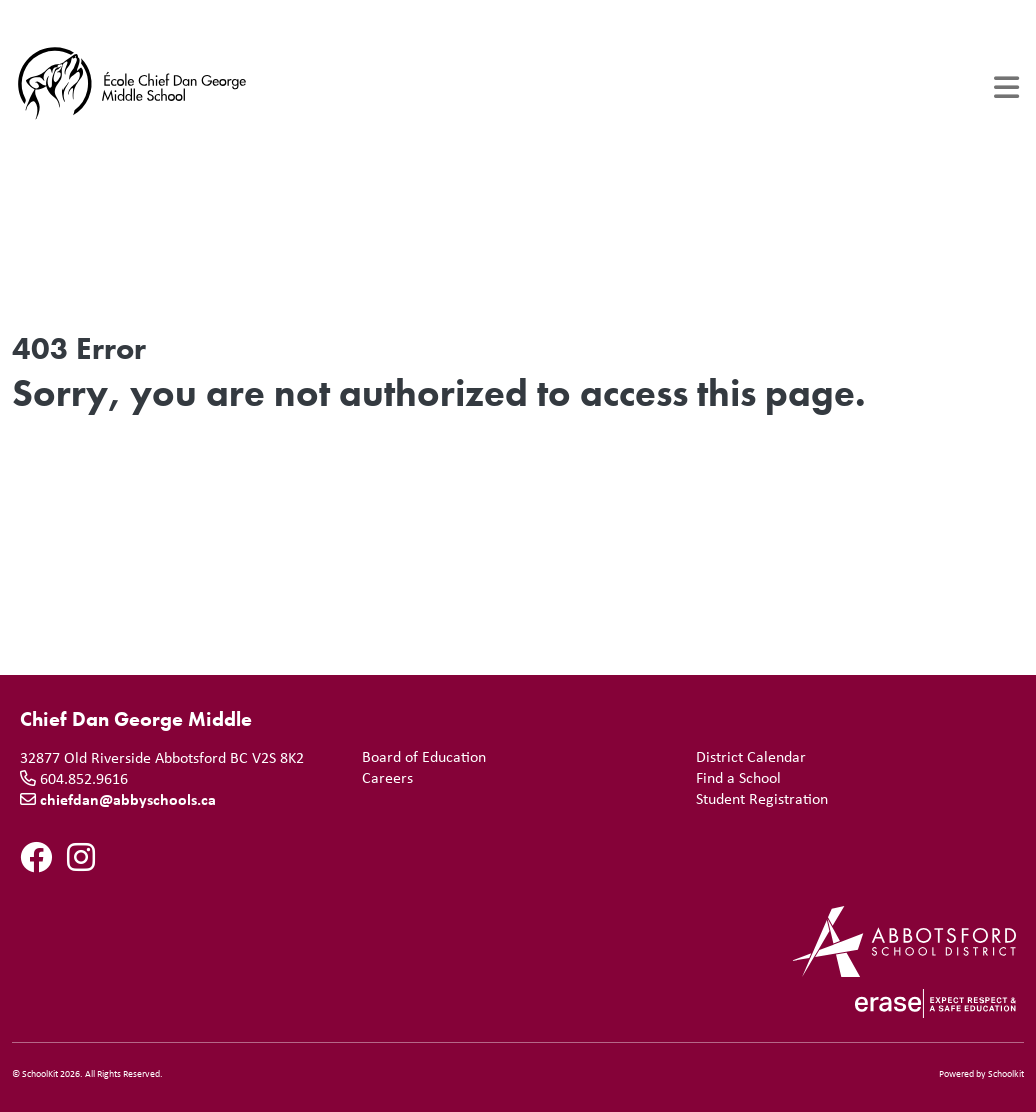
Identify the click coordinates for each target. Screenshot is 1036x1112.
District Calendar (747, 756)
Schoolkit (1006, 1073)
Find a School (734, 777)
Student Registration (758, 798)
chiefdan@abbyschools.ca (128, 799)
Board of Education (420, 756)
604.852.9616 (84, 778)
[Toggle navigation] (1006, 87)
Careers (383, 777)
